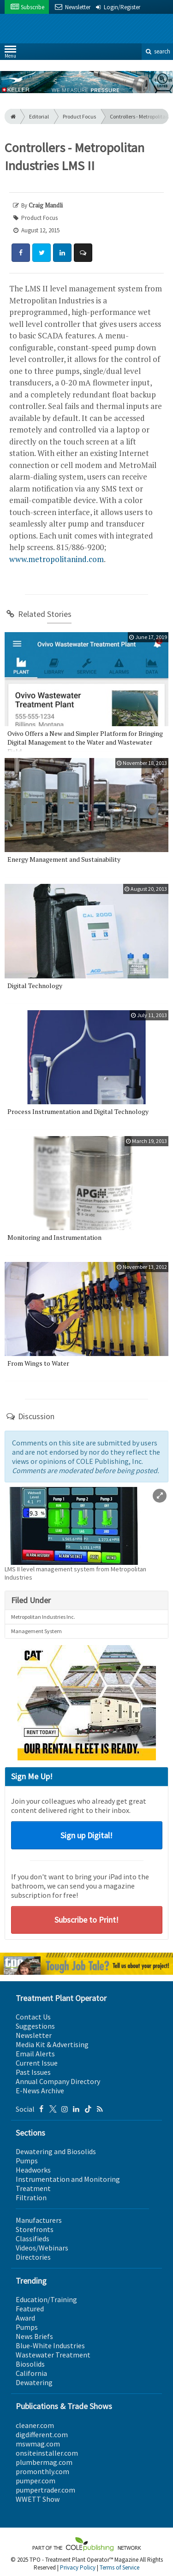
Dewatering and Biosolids (56, 2151)
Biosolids (30, 2364)
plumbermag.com (44, 2462)
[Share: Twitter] (41, 252)
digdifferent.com (42, 2434)
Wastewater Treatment (53, 2354)
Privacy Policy (77, 2567)
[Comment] (83, 252)
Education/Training (46, 2299)
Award (25, 2317)
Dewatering (34, 2382)
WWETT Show (38, 2499)
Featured (30, 2308)
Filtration (31, 2197)
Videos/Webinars (42, 2247)
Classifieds (32, 2238)
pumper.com (35, 2480)
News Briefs (34, 2336)
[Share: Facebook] (21, 252)
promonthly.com (42, 2471)
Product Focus (79, 116)
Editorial (39, 116)
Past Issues (33, 2072)
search (157, 51)
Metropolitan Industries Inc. (43, 1616)
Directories (33, 2257)
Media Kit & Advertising (52, 2044)
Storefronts (35, 2229)
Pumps (27, 2160)
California (31, 2373)
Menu (10, 53)
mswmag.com (38, 2443)
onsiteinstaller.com (47, 2453)
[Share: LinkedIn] (62, 252)
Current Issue (37, 2062)
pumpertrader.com (45, 2489)
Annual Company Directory (58, 2081)
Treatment (33, 2188)
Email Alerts (35, 2053)
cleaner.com (35, 2425)
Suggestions (35, 2026)
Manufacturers (39, 2220)
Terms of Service (119, 2567)
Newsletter (34, 2035)
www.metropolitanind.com (56, 559)
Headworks (33, 2169)
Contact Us (33, 2016)
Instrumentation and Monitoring (68, 2179)
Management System (36, 1631)
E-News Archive (40, 2090)
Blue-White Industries (50, 2345)
